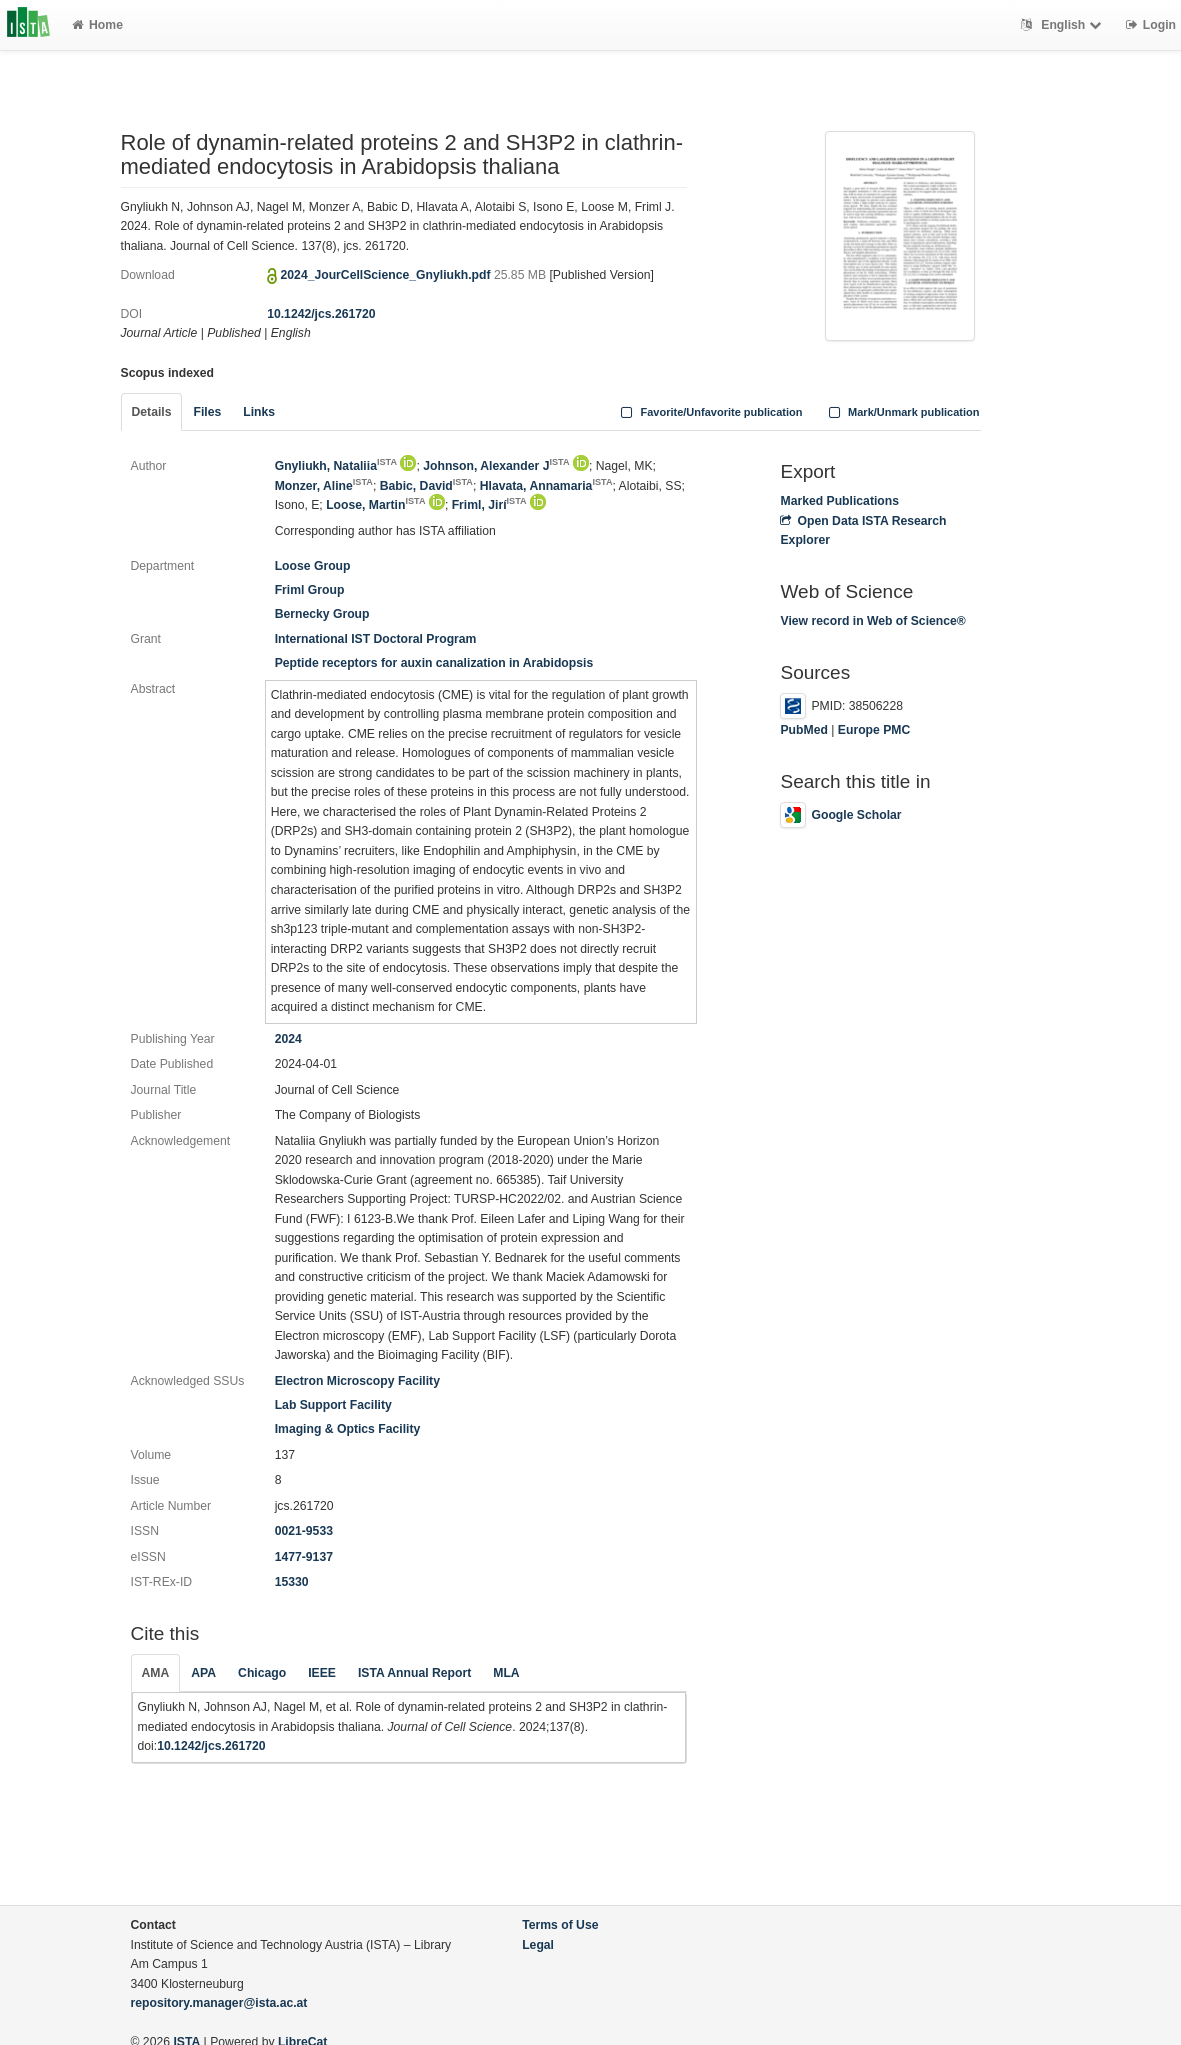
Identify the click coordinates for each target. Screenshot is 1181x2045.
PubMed (803, 730)
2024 (288, 1039)
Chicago (262, 1673)
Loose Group (313, 566)
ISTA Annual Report (414, 1673)
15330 (292, 1582)
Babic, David (426, 486)
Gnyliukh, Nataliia (336, 466)
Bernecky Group (322, 614)
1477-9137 (304, 1557)
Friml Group (310, 590)
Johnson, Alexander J (496, 466)
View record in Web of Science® (872, 621)
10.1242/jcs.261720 (321, 314)
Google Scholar (840, 815)
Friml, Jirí (489, 505)
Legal (538, 1945)
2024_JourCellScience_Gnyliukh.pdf (387, 275)
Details (152, 412)
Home (97, 25)
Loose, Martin (375, 505)
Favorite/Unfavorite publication (710, 412)
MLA (506, 1673)
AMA (156, 1673)
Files (207, 412)
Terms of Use (560, 1925)
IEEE (322, 1673)
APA (203, 1673)
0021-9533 (304, 1531)
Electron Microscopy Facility (357, 1381)
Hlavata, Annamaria (546, 486)
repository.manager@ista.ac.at (219, 2003)
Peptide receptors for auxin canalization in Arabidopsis (434, 663)
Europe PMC (874, 730)
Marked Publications (839, 501)
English (1063, 25)
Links (259, 412)
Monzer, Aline (324, 486)
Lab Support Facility (333, 1405)
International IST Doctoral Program (376, 639)
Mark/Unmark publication (901, 412)
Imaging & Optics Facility (348, 1429)
